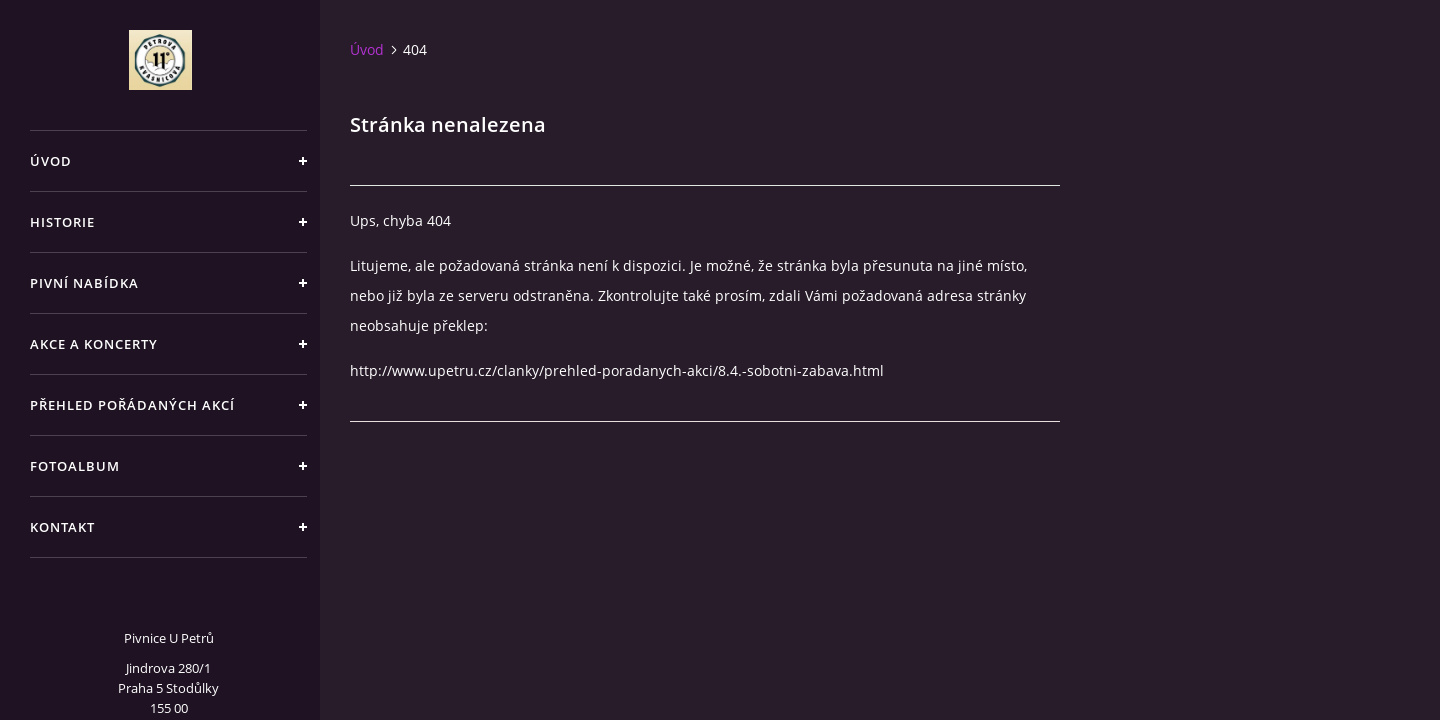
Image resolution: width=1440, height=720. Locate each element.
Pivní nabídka (84, 283)
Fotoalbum (75, 466)
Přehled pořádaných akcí (132, 405)
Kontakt (62, 527)
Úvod (51, 161)
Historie (62, 222)
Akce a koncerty (94, 344)
